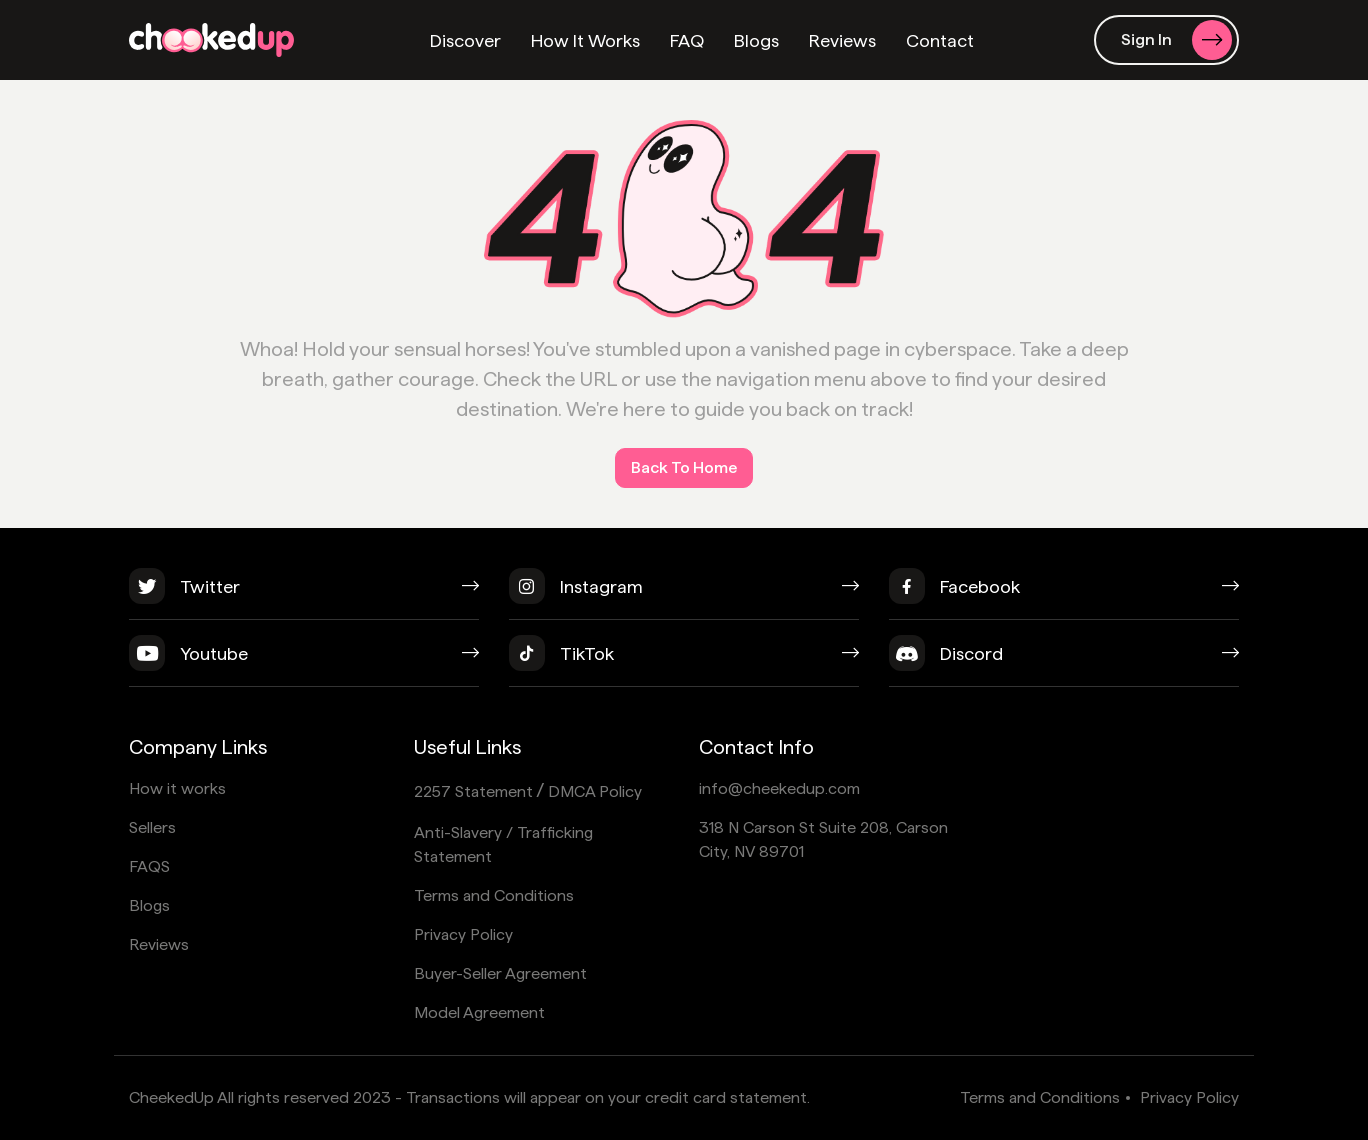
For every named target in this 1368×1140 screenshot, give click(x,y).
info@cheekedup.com (779, 788)
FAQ (687, 40)
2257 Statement (473, 791)
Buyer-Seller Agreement (500, 973)
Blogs (756, 40)
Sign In (1176, 40)
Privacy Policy (463, 934)
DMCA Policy (595, 791)
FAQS (149, 866)
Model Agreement (479, 1012)
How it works (177, 788)
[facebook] (1064, 594)
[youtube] (304, 661)
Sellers (152, 827)
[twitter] (304, 594)
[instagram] (684, 594)
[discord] (1064, 661)
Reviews (842, 40)
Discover (465, 40)
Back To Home (684, 467)
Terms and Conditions (494, 895)
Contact (940, 40)
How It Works (585, 40)
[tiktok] (684, 661)
